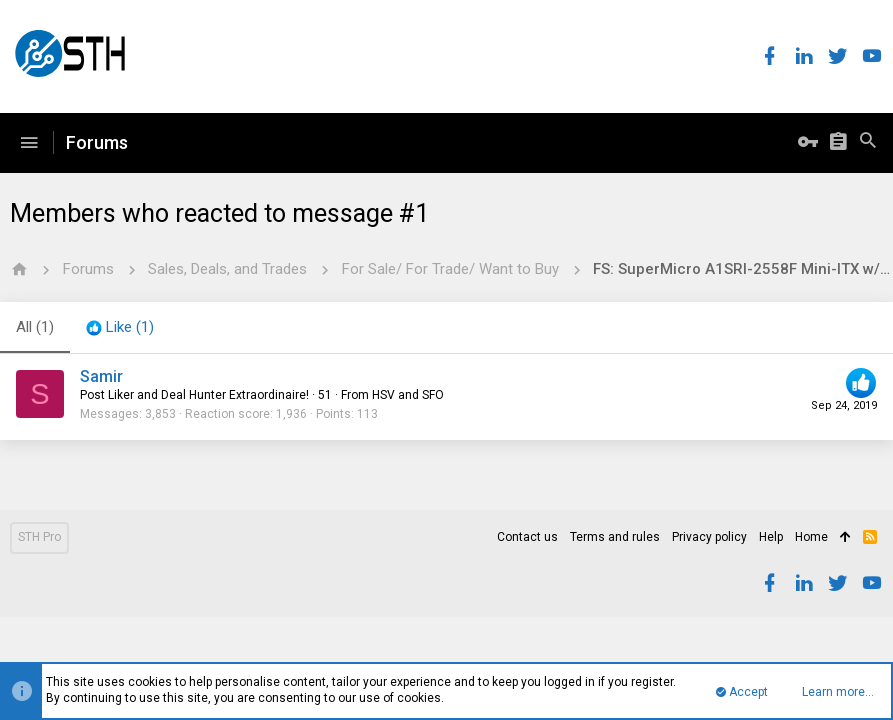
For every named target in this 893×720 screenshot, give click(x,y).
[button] (29, 143)
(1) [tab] (35, 327)
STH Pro (39, 537)
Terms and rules (615, 537)
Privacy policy (709, 537)
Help (771, 537)
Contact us (527, 537)
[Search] (868, 143)
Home (811, 537)
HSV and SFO (408, 395)
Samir (101, 376)
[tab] (120, 328)
